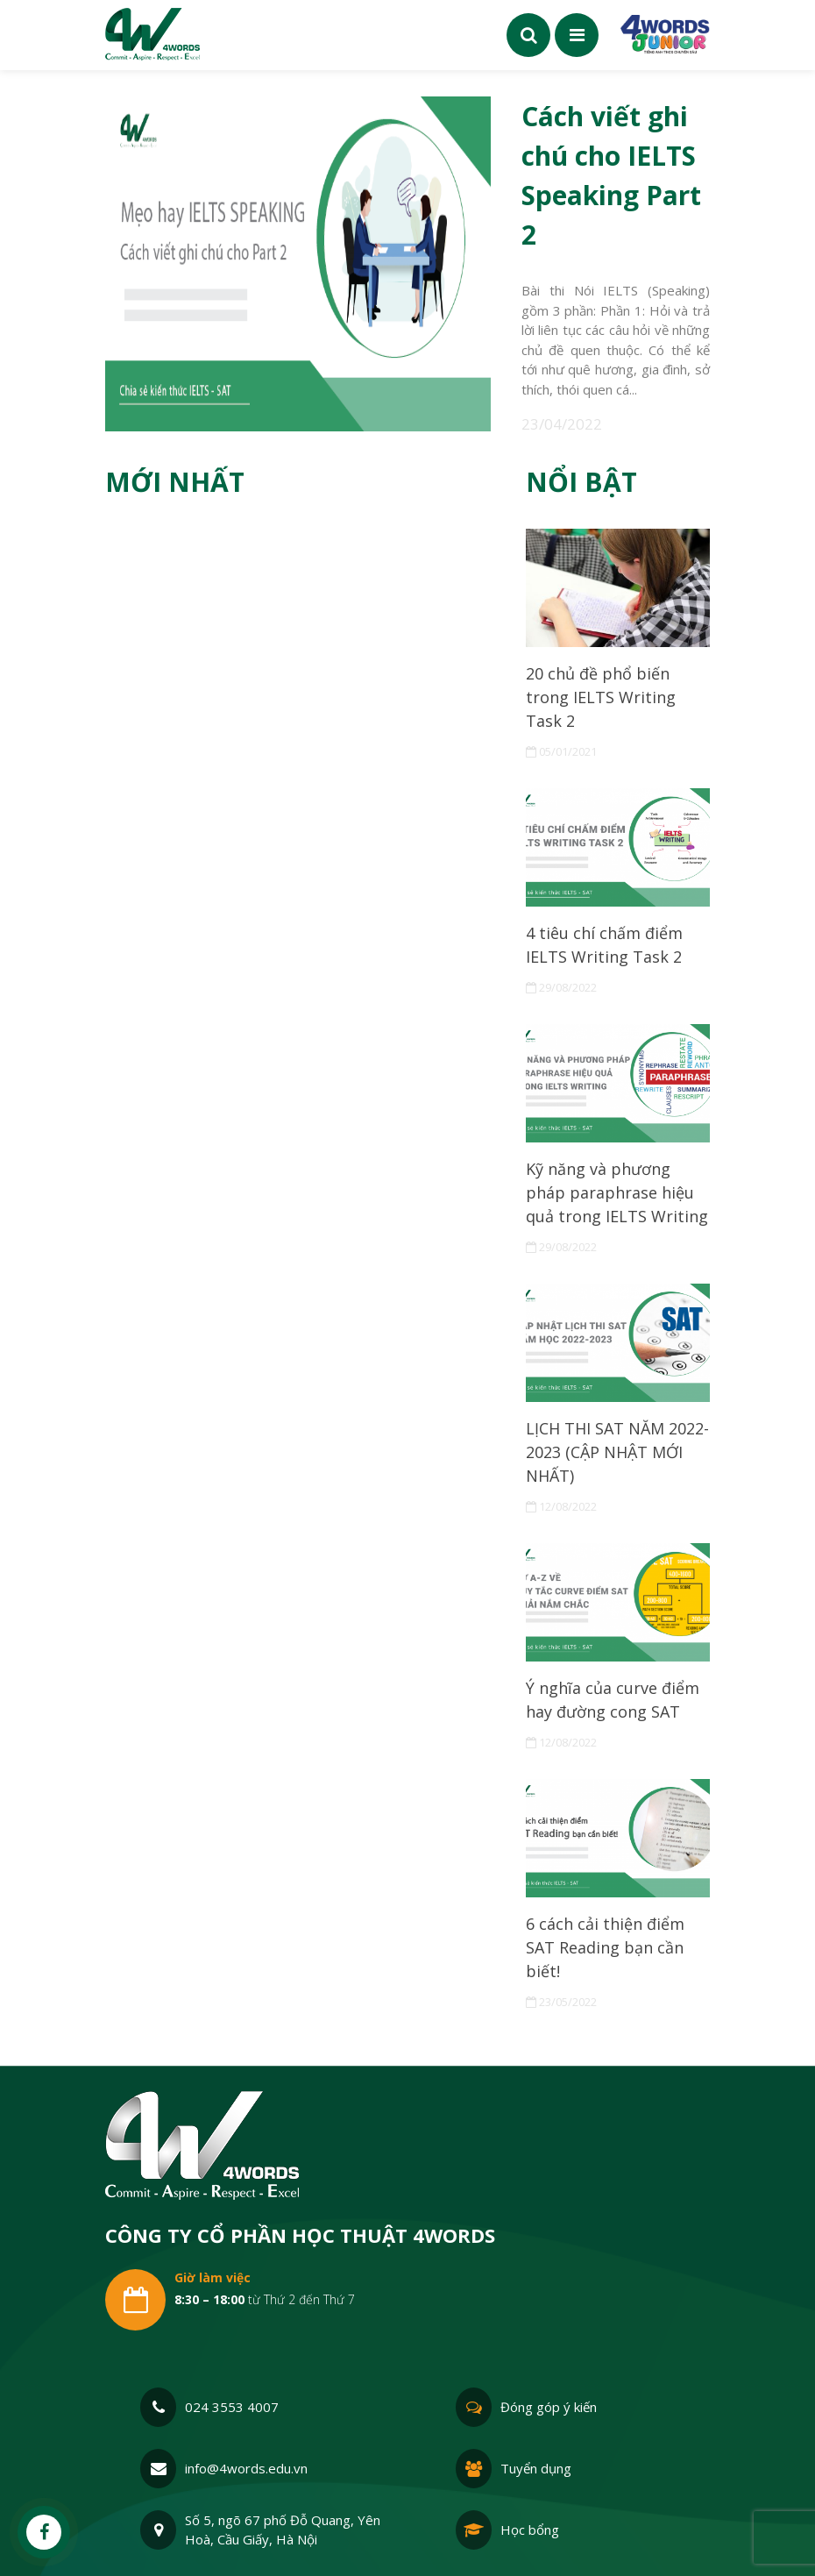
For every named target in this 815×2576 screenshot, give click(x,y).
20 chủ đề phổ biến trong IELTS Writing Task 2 (601, 697)
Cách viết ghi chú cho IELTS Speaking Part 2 (611, 175)
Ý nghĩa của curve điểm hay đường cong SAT (612, 1699)
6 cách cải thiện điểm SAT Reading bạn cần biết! (605, 1947)
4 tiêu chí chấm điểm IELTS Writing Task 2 (604, 944)
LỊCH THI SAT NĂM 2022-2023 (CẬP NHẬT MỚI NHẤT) (617, 1452)
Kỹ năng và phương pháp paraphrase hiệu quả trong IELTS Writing (617, 1192)
